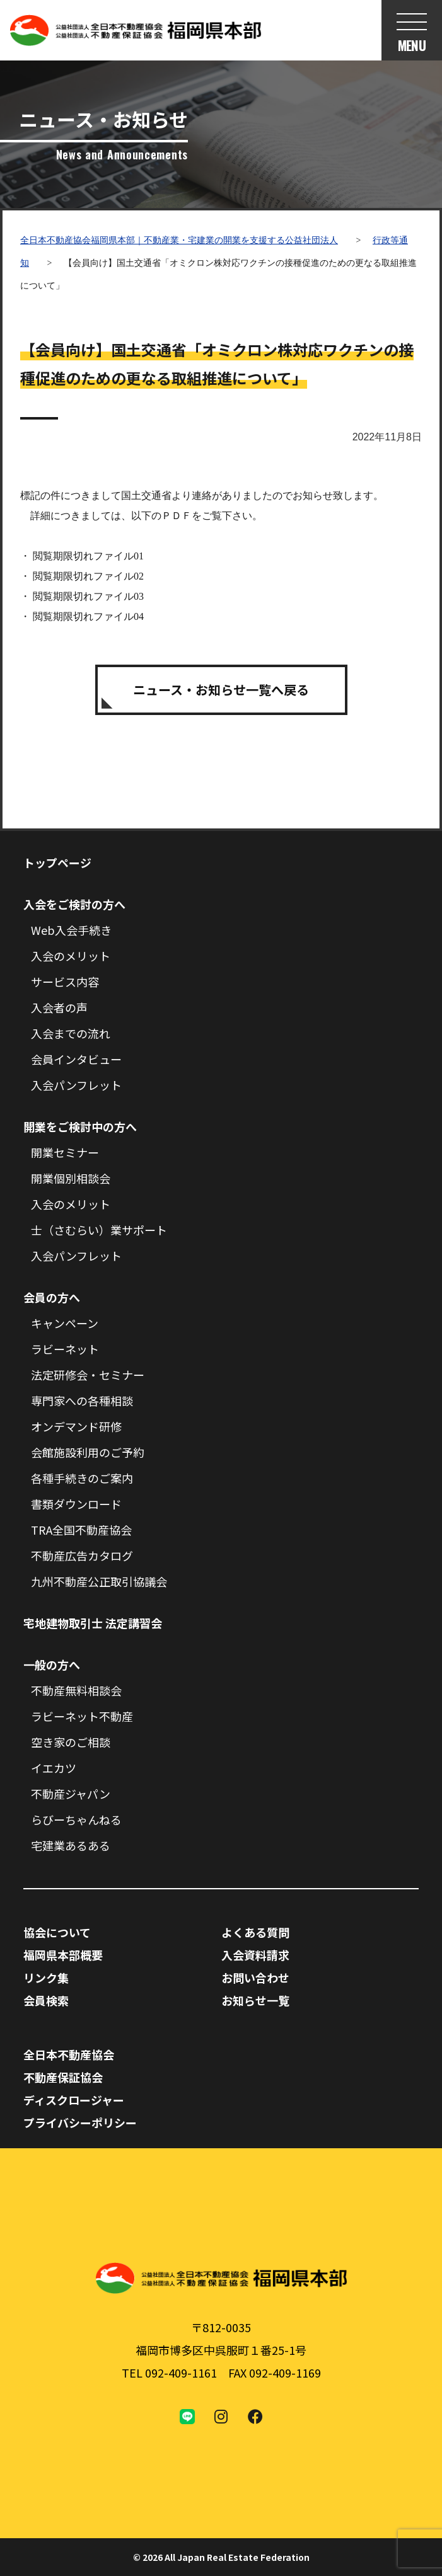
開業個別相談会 (70, 1178)
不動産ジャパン (70, 1793)
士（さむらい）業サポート (99, 1230)
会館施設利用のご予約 (87, 1452)
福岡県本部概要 (63, 1955)
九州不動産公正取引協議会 (99, 1581)
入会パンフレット (76, 1085)
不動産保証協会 (63, 2077)
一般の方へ (51, 1664)
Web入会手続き (71, 930)
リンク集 (46, 1977)
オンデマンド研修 (76, 1426)
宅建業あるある (70, 1845)
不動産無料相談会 (76, 1690)
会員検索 (46, 2000)
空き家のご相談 (70, 1742)
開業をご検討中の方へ (80, 1126)
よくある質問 (255, 1932)
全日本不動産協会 (68, 2054)
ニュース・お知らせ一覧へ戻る (221, 689)
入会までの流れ (70, 1033)
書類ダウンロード (76, 1504)
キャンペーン (64, 1323)
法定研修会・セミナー (87, 1374)
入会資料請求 (255, 1955)
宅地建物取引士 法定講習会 (92, 1623)
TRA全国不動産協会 (81, 1529)
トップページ (57, 862)
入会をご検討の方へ (74, 904)
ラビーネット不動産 (82, 1716)
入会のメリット (70, 955)
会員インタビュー (76, 1059)
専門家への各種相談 (82, 1400)
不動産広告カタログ (82, 1555)
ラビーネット (65, 1349)
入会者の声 (59, 1007)
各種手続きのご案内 (82, 1478)
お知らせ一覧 (255, 2000)
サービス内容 (65, 981)
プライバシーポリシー (80, 2122)
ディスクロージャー (73, 2100)
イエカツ (53, 1768)
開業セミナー (65, 1152)
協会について (57, 1932)
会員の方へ (51, 1297)
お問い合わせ (255, 1977)
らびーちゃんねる (76, 1819)
